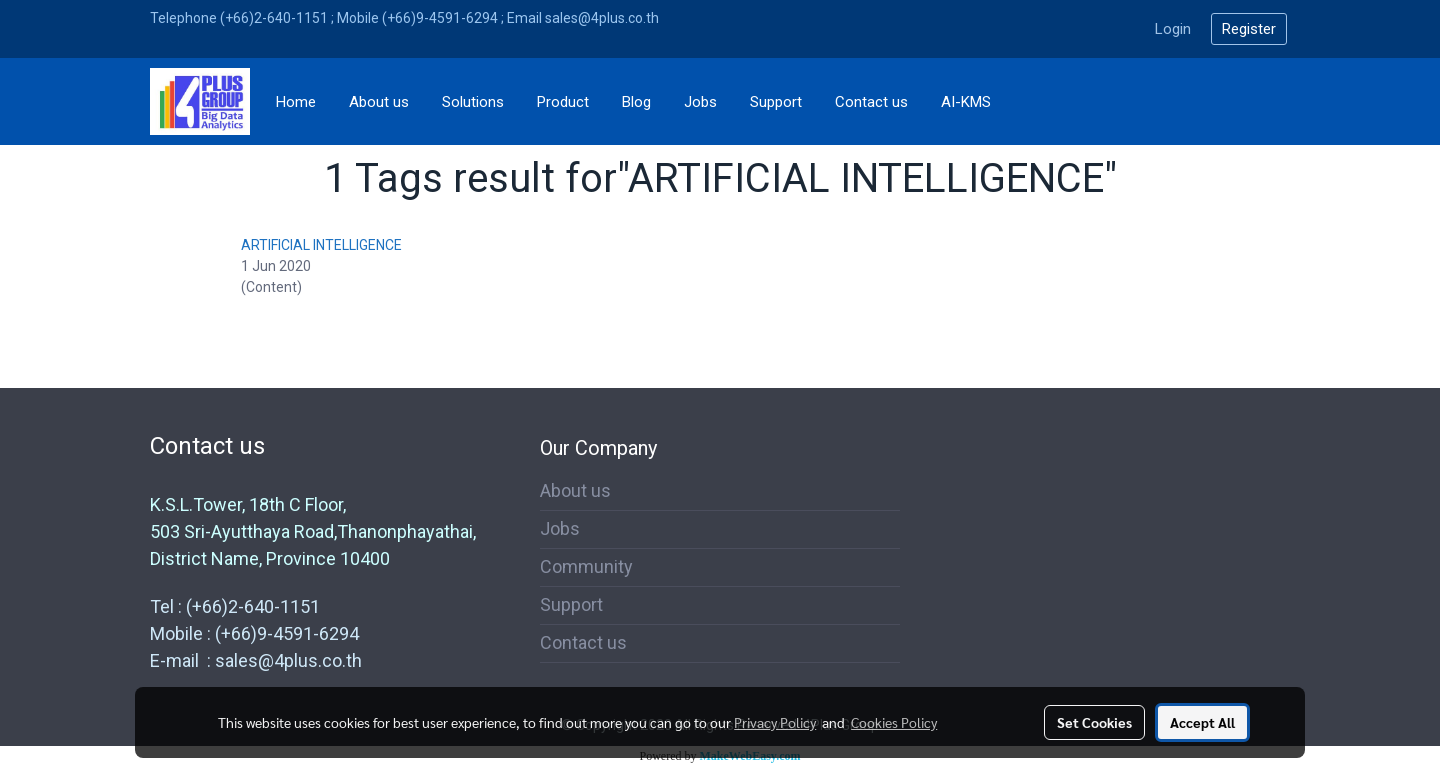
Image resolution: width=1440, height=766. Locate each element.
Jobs (700, 102)
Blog (636, 102)
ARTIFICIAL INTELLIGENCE (321, 245)
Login (1173, 29)
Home (296, 102)
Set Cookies (1094, 722)
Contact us (871, 102)
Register (1249, 29)
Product (563, 102)
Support (776, 102)
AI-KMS (966, 102)
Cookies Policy (894, 722)
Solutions (473, 102)
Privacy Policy (775, 722)
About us (379, 102)
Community (586, 566)
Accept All (1202, 722)
